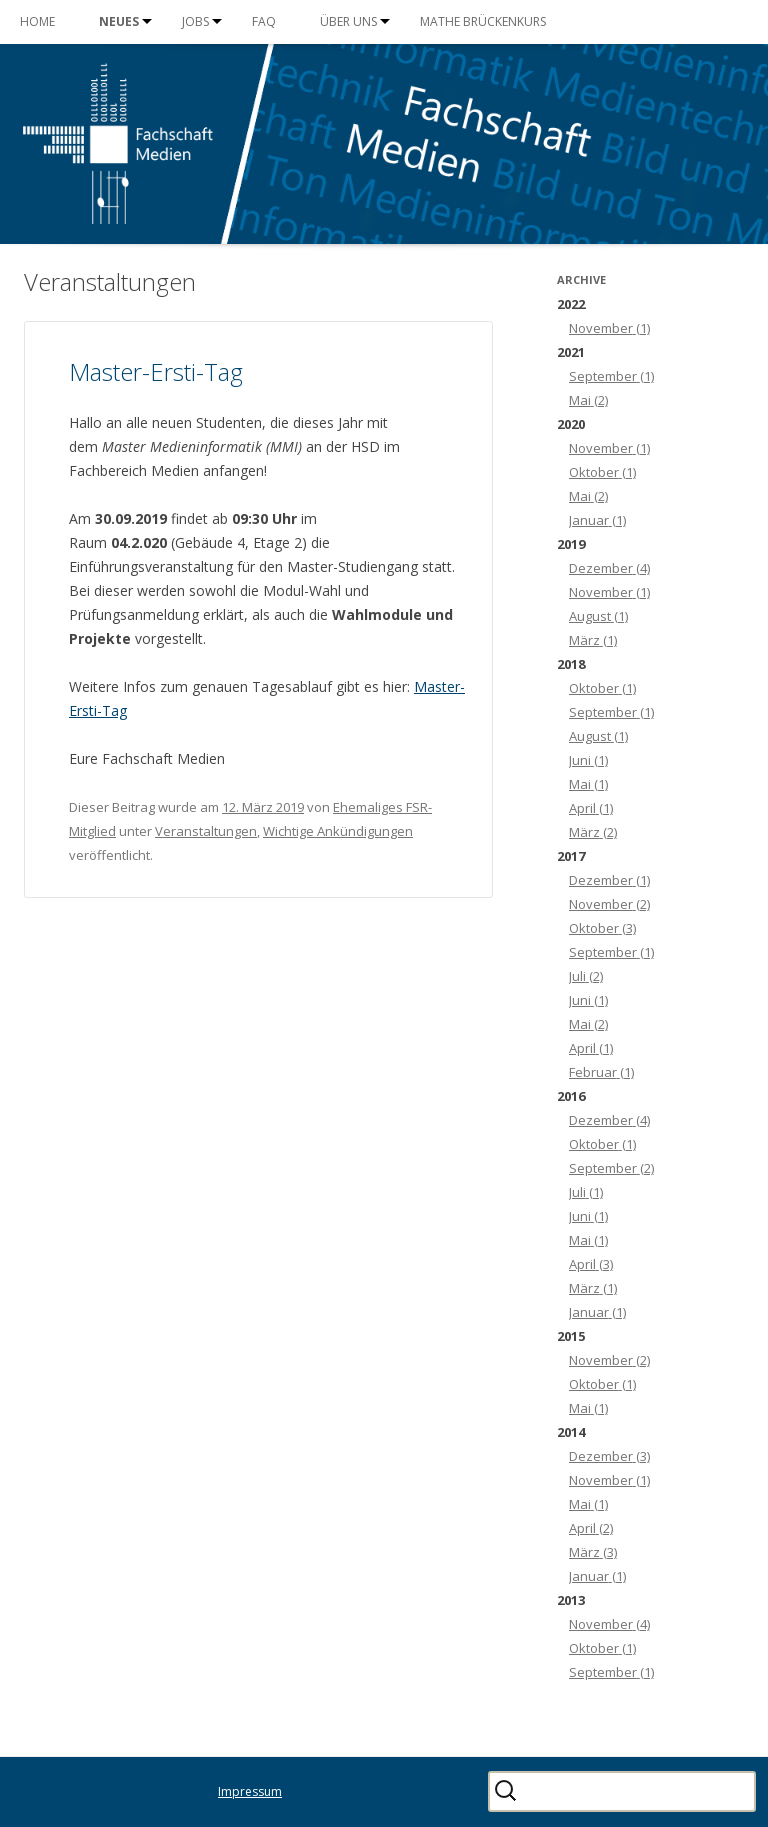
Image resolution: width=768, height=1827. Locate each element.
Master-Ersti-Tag (156, 371)
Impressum (250, 1791)
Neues (119, 21)
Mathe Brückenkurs (483, 21)
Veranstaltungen (206, 831)
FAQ (264, 21)
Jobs (195, 21)
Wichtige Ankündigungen (338, 831)
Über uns (348, 21)
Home (37, 21)
